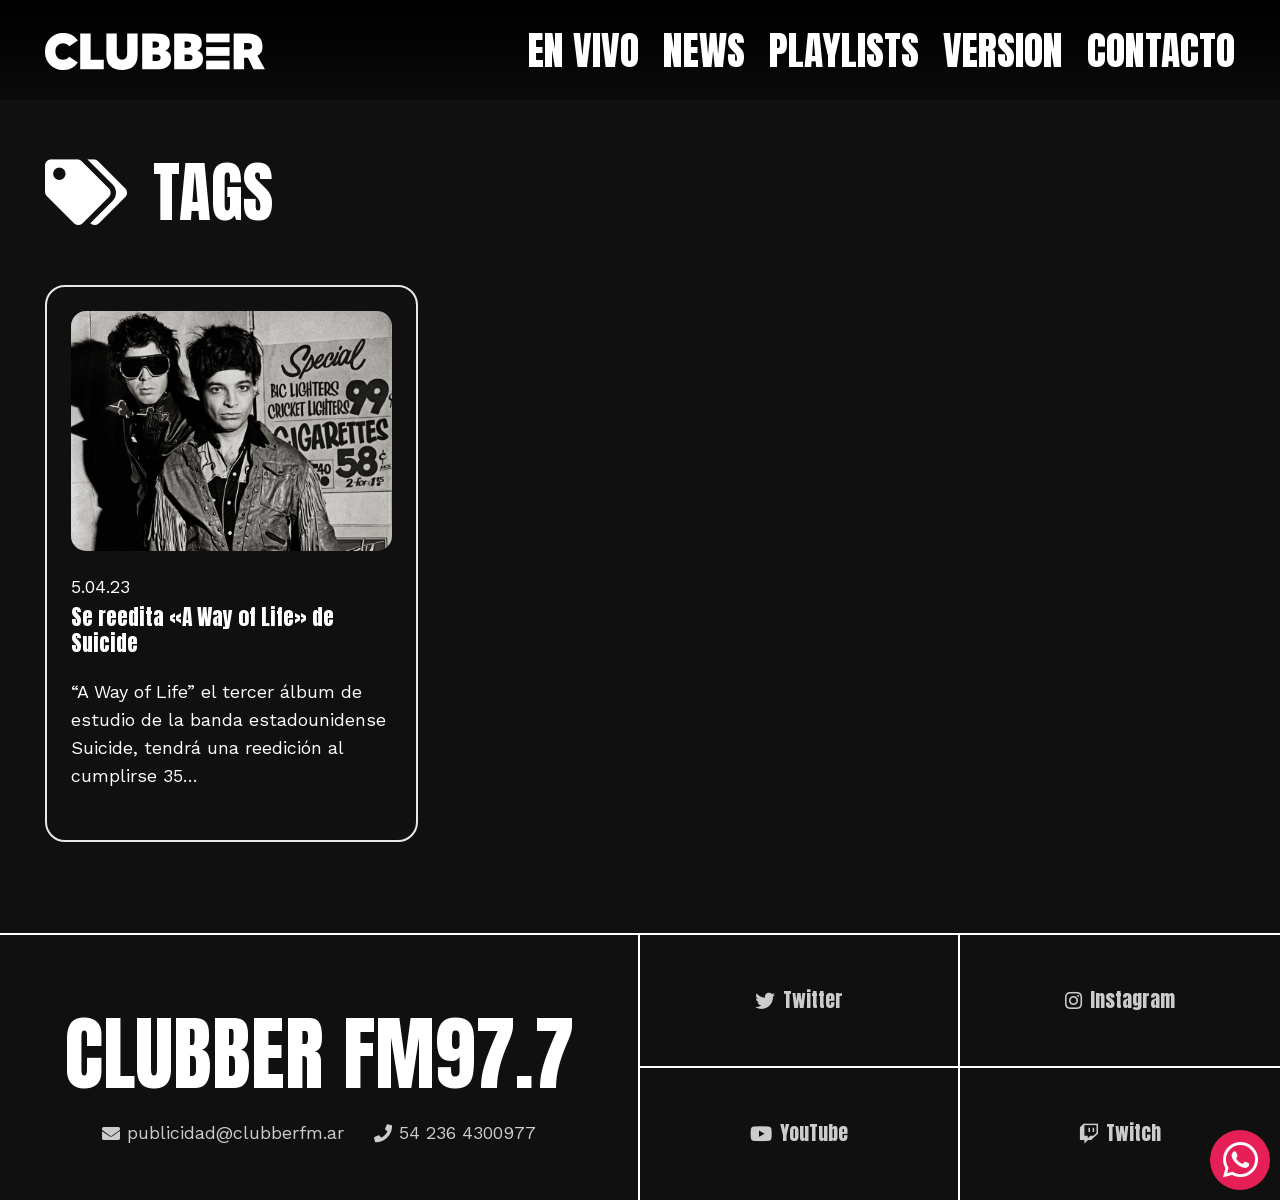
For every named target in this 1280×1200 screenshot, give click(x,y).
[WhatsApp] (1240, 1160)
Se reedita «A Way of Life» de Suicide (202, 630)
